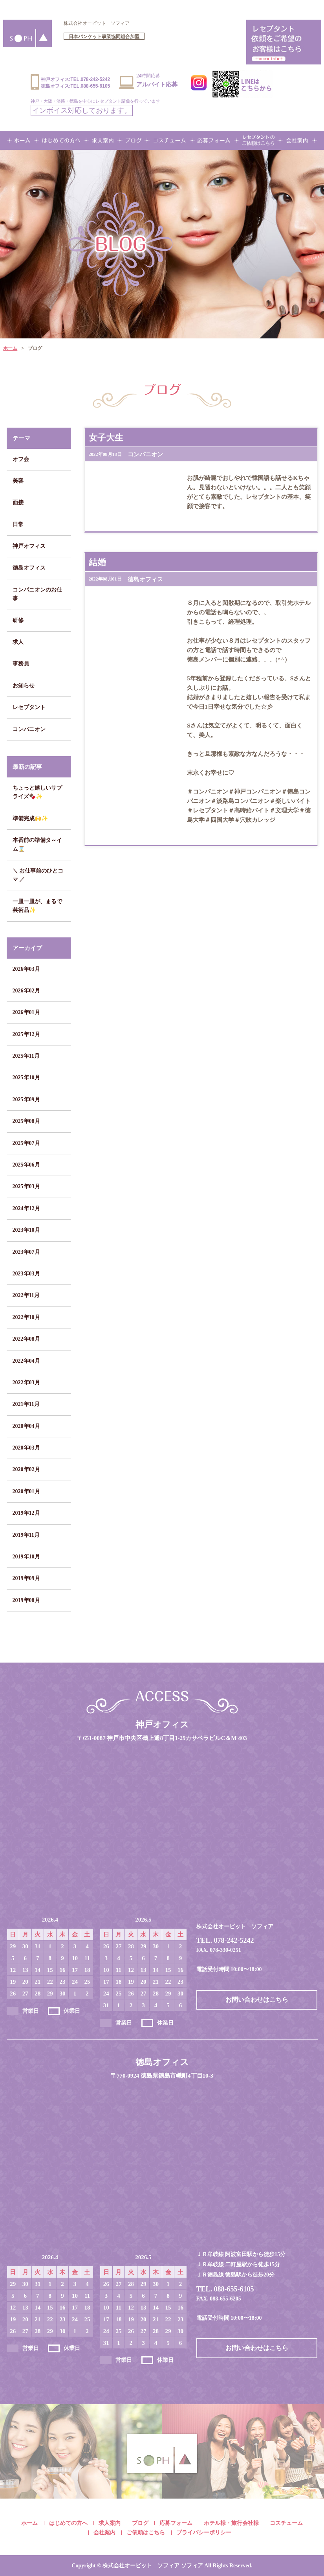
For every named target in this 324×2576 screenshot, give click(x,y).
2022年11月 (26, 1295)
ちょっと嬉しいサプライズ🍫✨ (37, 792)
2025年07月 (26, 1143)
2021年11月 (26, 1404)
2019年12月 (26, 1513)
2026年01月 (26, 1012)
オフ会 (21, 459)
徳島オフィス (29, 568)
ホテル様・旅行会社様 (231, 2523)
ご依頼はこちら (145, 2533)
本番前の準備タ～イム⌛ (37, 844)
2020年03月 (26, 1448)
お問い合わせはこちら (256, 1999)
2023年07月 (26, 1252)
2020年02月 (26, 1469)
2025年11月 (26, 1056)
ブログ (140, 2523)
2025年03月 (26, 1186)
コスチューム (286, 2523)
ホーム (10, 348)
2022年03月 (26, 1382)
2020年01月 (26, 1491)
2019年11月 (26, 1535)
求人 (18, 642)
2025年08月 (26, 1121)
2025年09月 (26, 1099)
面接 (18, 502)
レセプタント (29, 707)
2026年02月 (26, 991)
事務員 (21, 664)
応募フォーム (175, 2523)
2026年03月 (26, 969)
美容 (18, 481)
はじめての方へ (68, 2523)
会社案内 (104, 2533)
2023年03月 (26, 1274)
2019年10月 (26, 1557)
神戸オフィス (29, 546)
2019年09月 (26, 1578)
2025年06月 (26, 1165)
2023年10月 (26, 1230)
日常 (18, 524)
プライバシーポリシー (203, 2533)
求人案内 (110, 2523)
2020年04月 (26, 1426)
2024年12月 (26, 1208)
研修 (18, 620)
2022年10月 (26, 1317)
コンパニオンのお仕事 (37, 594)
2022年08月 (26, 1339)
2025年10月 (26, 1077)
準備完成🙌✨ (30, 818)
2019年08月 (26, 1600)
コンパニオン (29, 729)
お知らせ (24, 686)
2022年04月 (26, 1361)
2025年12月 (26, 1034)
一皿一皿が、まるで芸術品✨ (37, 905)
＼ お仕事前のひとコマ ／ (38, 875)
